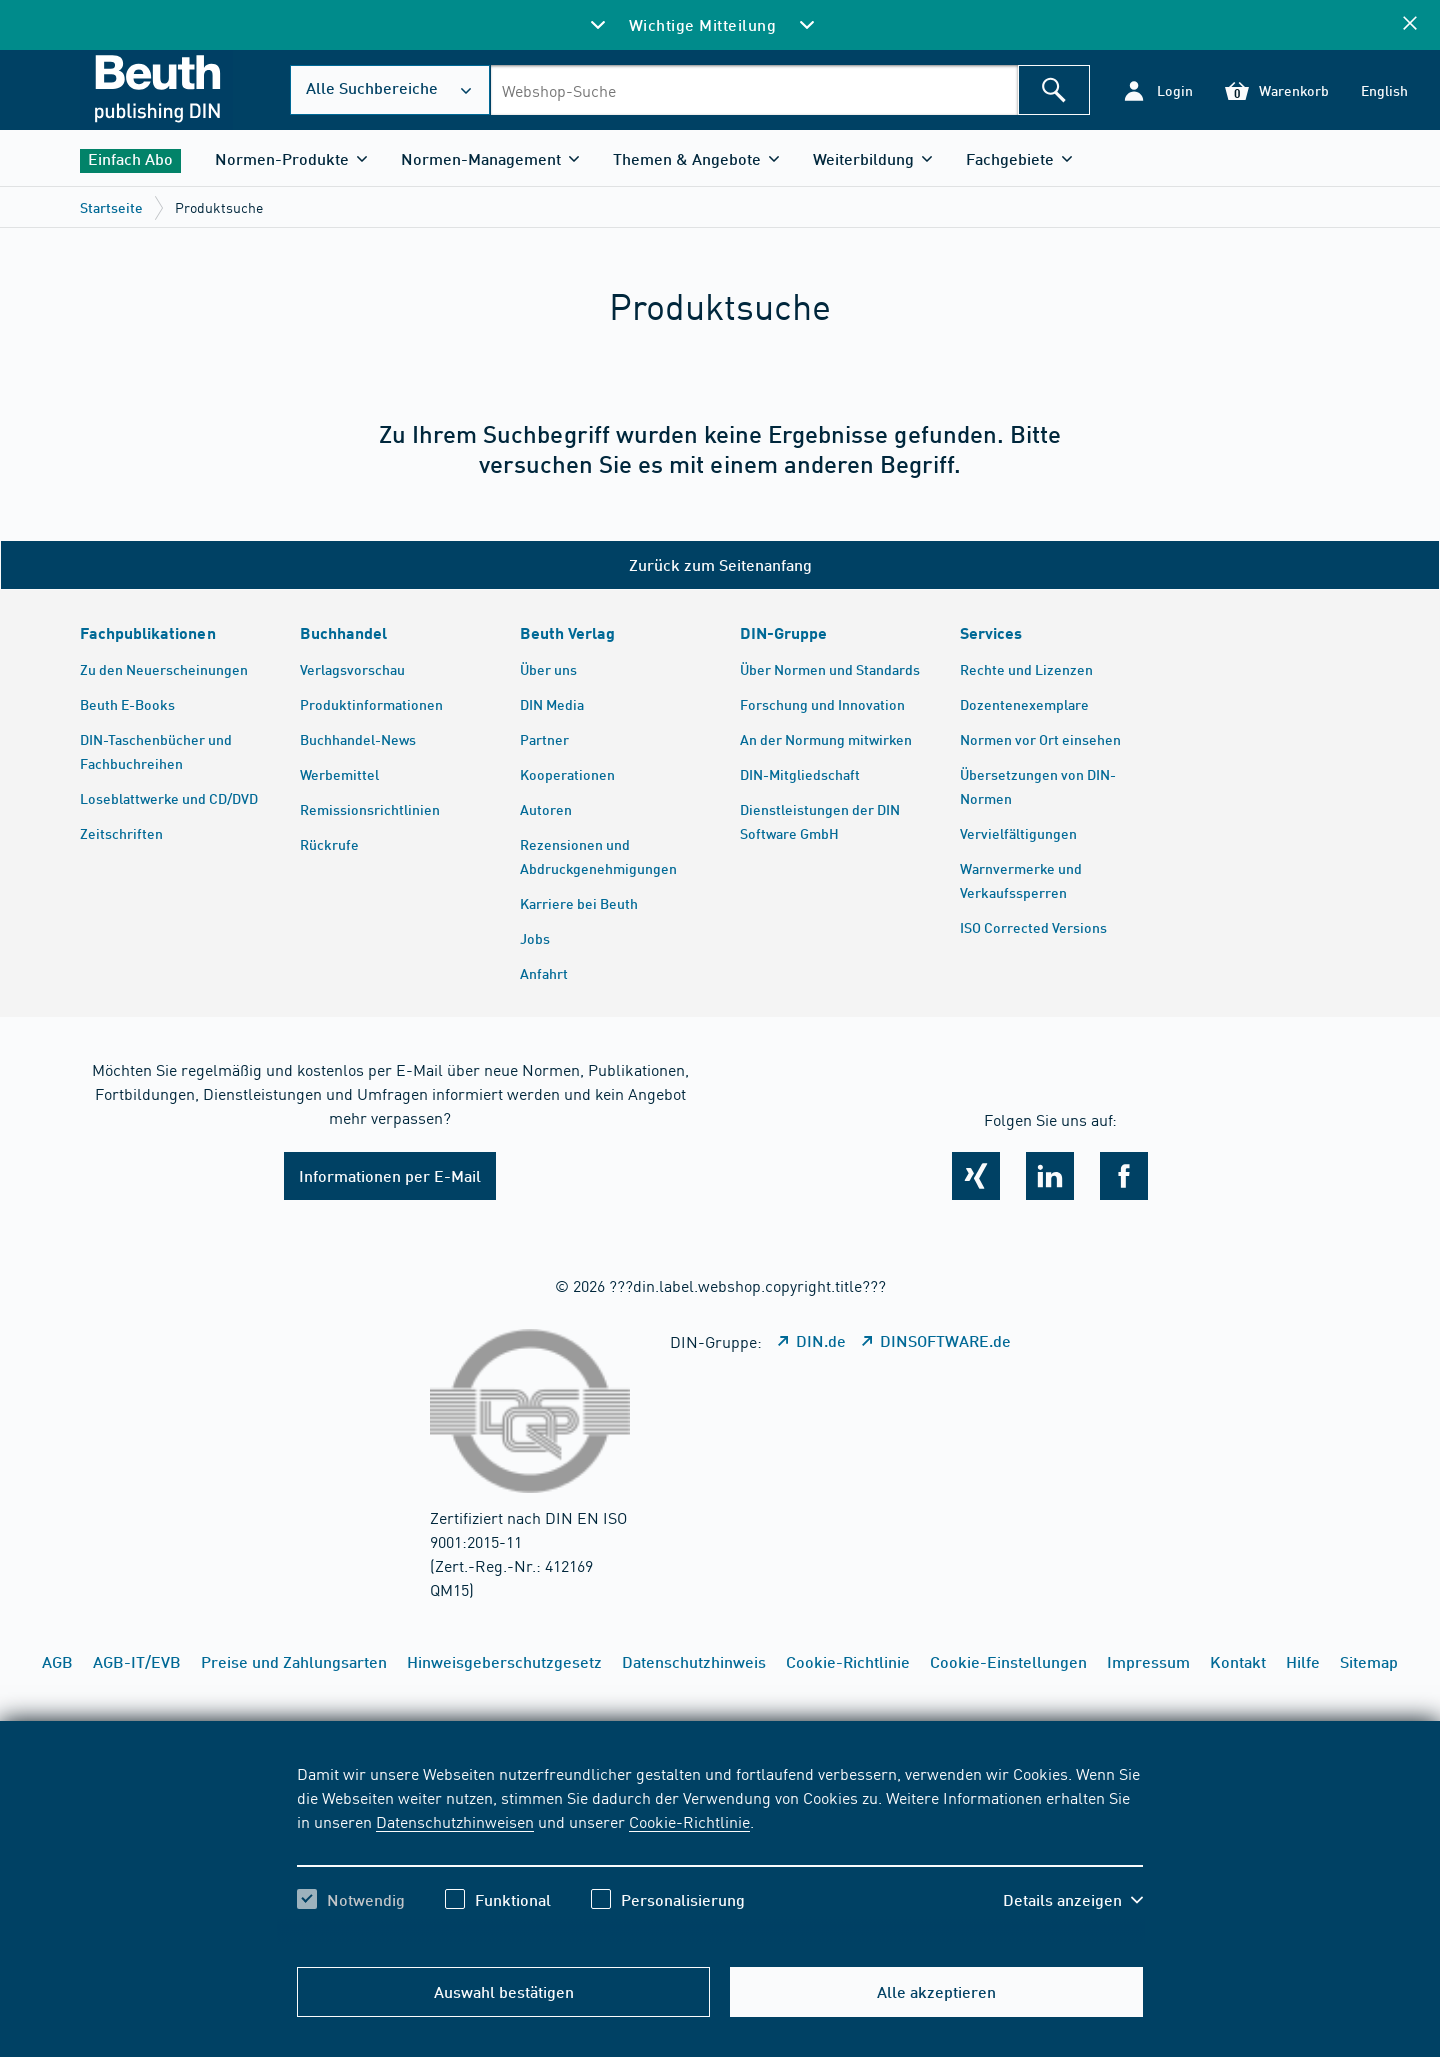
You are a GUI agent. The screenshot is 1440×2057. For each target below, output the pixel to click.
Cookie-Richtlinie (689, 1821)
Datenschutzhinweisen (455, 1821)
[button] (1157, 90)
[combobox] (754, 90)
